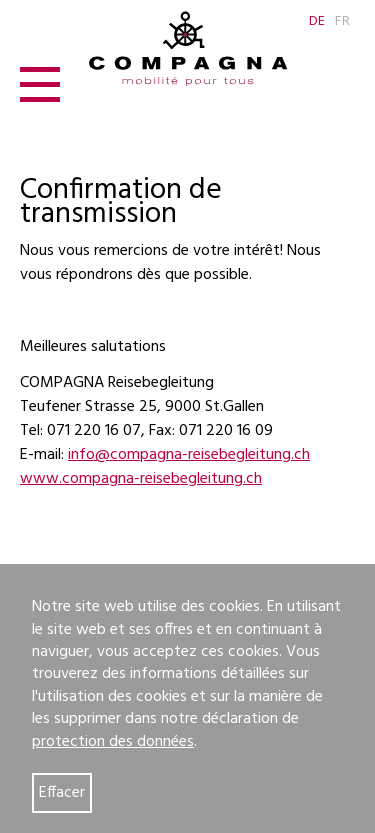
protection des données (113, 742)
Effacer (62, 793)
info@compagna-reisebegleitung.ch (189, 455)
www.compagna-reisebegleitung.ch (141, 479)
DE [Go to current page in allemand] (317, 21)
